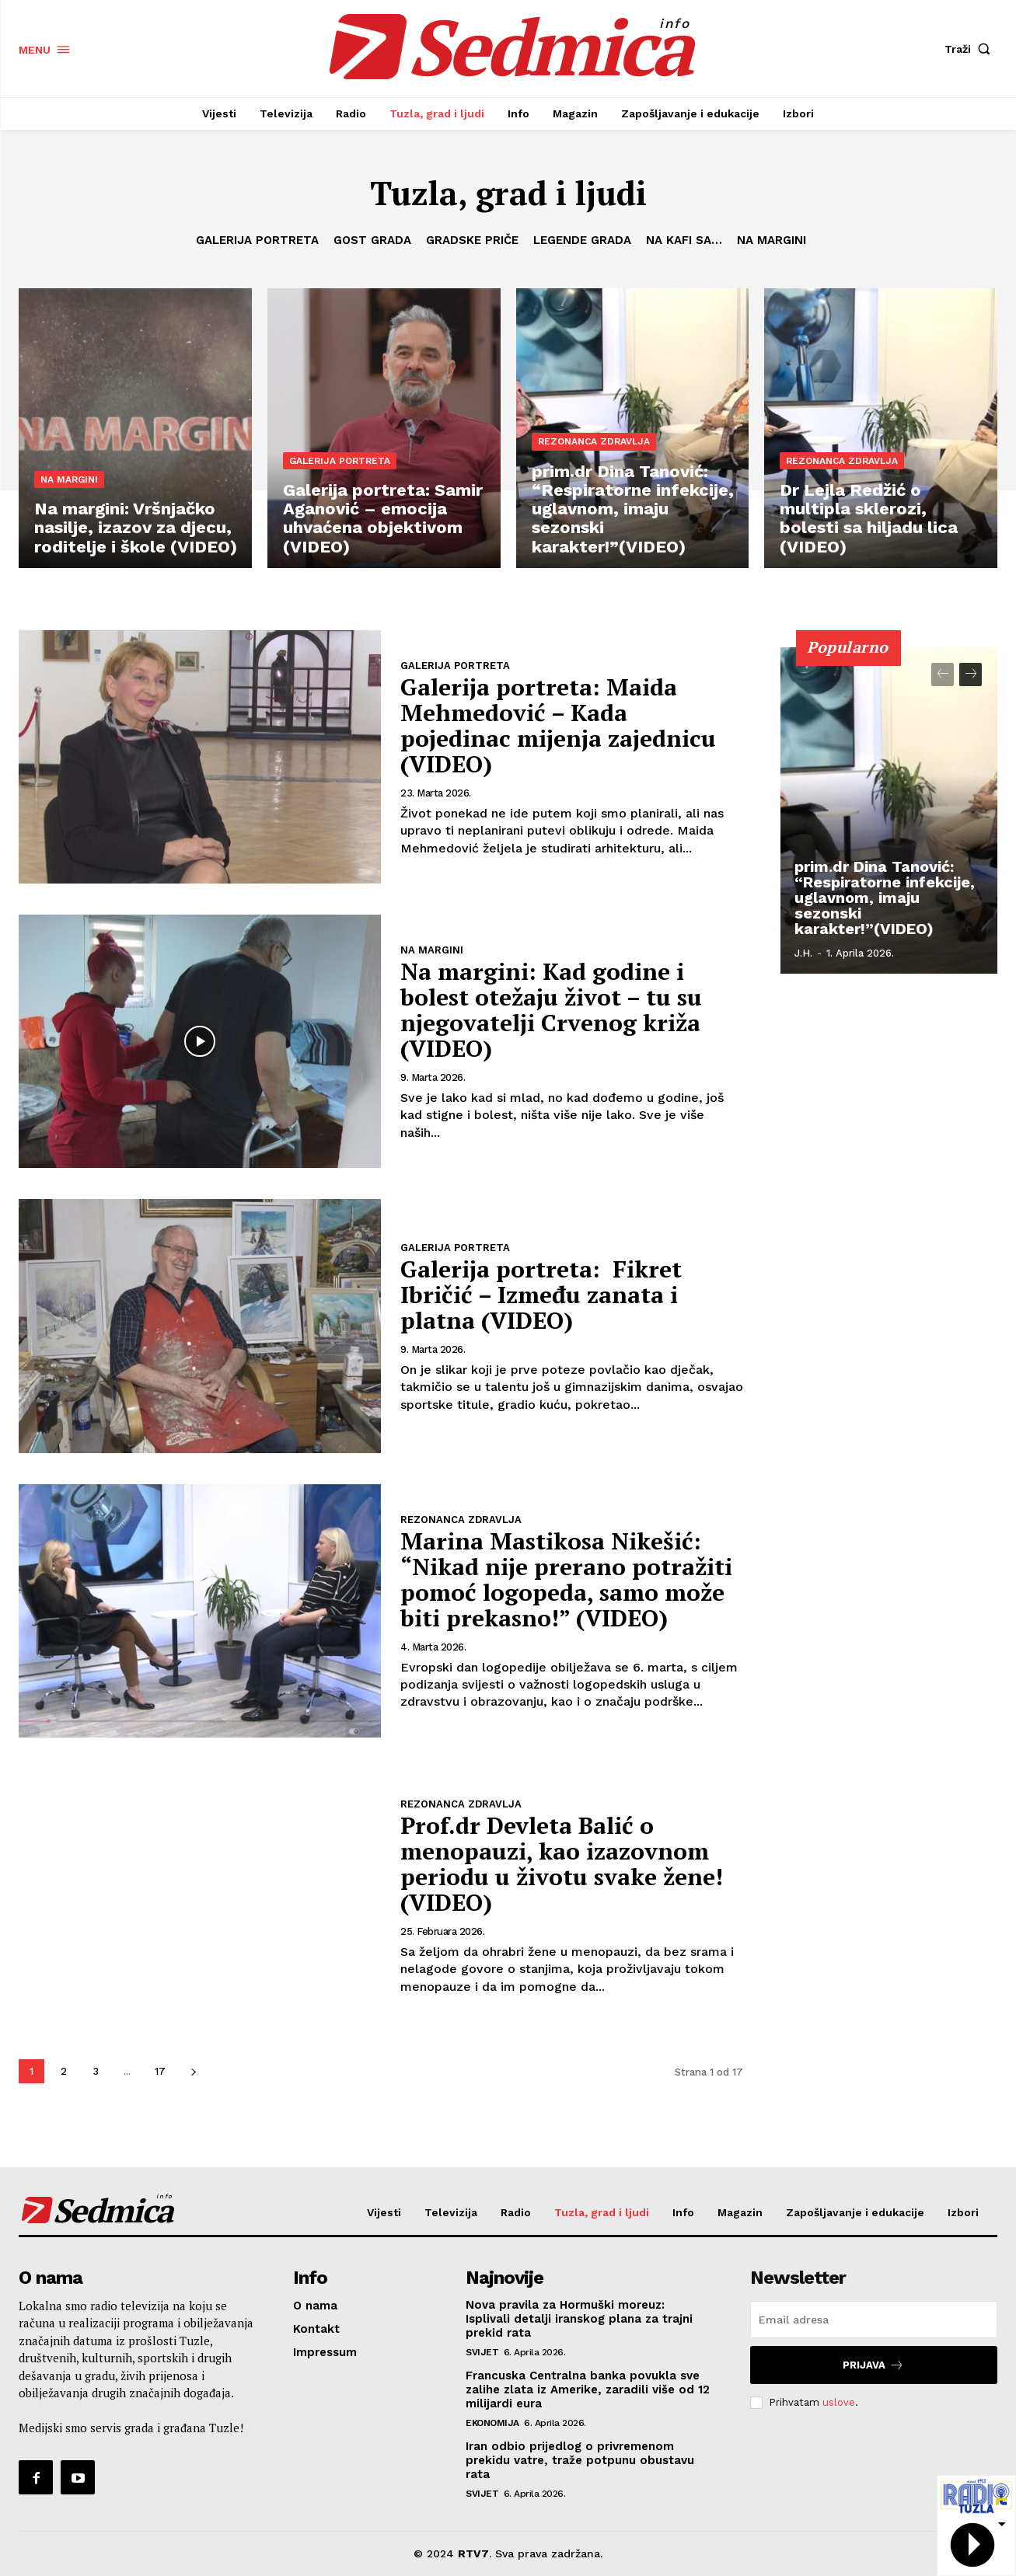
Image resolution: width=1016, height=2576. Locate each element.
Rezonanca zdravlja (594, 441)
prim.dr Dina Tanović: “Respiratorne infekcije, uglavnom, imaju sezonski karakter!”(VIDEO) (884, 897)
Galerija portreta (257, 240)
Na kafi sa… (684, 240)
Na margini (771, 240)
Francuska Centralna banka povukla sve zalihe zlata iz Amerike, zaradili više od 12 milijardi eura (588, 2389)
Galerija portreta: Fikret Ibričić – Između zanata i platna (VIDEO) (541, 1294)
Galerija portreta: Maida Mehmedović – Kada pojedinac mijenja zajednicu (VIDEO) (558, 725)
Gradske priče (472, 240)
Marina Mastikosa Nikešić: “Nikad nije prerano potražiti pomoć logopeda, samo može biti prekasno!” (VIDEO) (566, 1579)
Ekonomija (492, 2422)
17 (160, 2071)
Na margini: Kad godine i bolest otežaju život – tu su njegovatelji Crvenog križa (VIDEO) (551, 1010)
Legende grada (582, 240)
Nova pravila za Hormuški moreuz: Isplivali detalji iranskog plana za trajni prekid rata (579, 2319)
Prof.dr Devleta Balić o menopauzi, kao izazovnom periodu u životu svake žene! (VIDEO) (561, 1864)
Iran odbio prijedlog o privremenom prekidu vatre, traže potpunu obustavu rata (580, 2460)
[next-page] (193, 2071)
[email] (873, 2319)
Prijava (873, 2365)
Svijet (482, 2352)
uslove (838, 2402)
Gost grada (372, 240)
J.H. (803, 953)
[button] (970, 49)
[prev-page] (942, 674)
